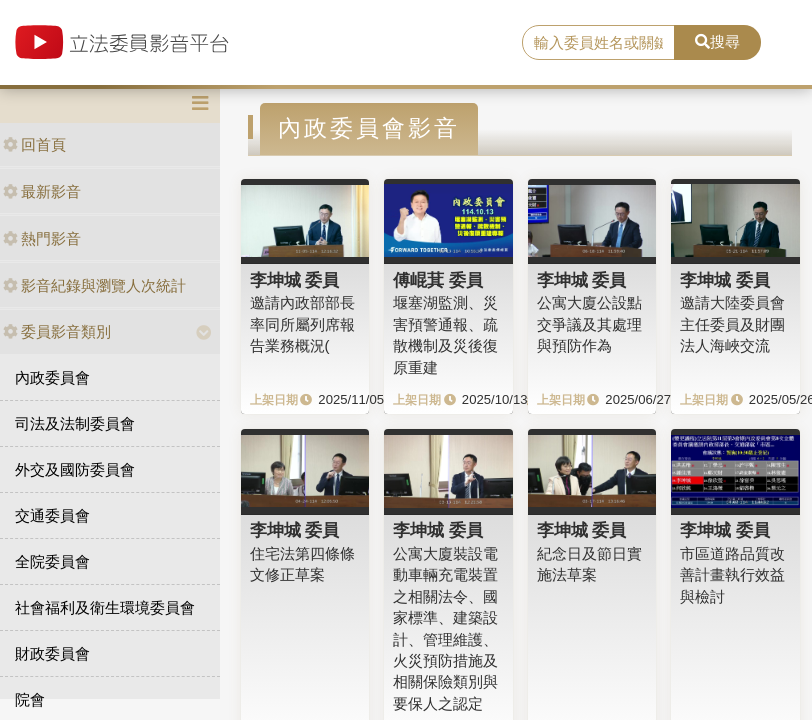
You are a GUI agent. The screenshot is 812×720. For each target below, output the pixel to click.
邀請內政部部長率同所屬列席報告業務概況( (302, 324)
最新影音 (42, 191)
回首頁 (34, 144)
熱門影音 (42, 238)
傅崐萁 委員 (438, 280)
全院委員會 (52, 561)
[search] (598, 43)
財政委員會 (52, 653)
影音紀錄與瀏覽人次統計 (94, 285)
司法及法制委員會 (75, 423)
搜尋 (717, 41)
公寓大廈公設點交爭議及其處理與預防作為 (589, 324)
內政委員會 (52, 377)
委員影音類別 (57, 331)
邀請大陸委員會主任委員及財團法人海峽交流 (732, 324)
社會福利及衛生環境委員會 (105, 607)
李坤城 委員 (295, 280)
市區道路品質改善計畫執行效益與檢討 (732, 575)
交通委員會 (52, 515)
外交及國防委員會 (75, 469)
